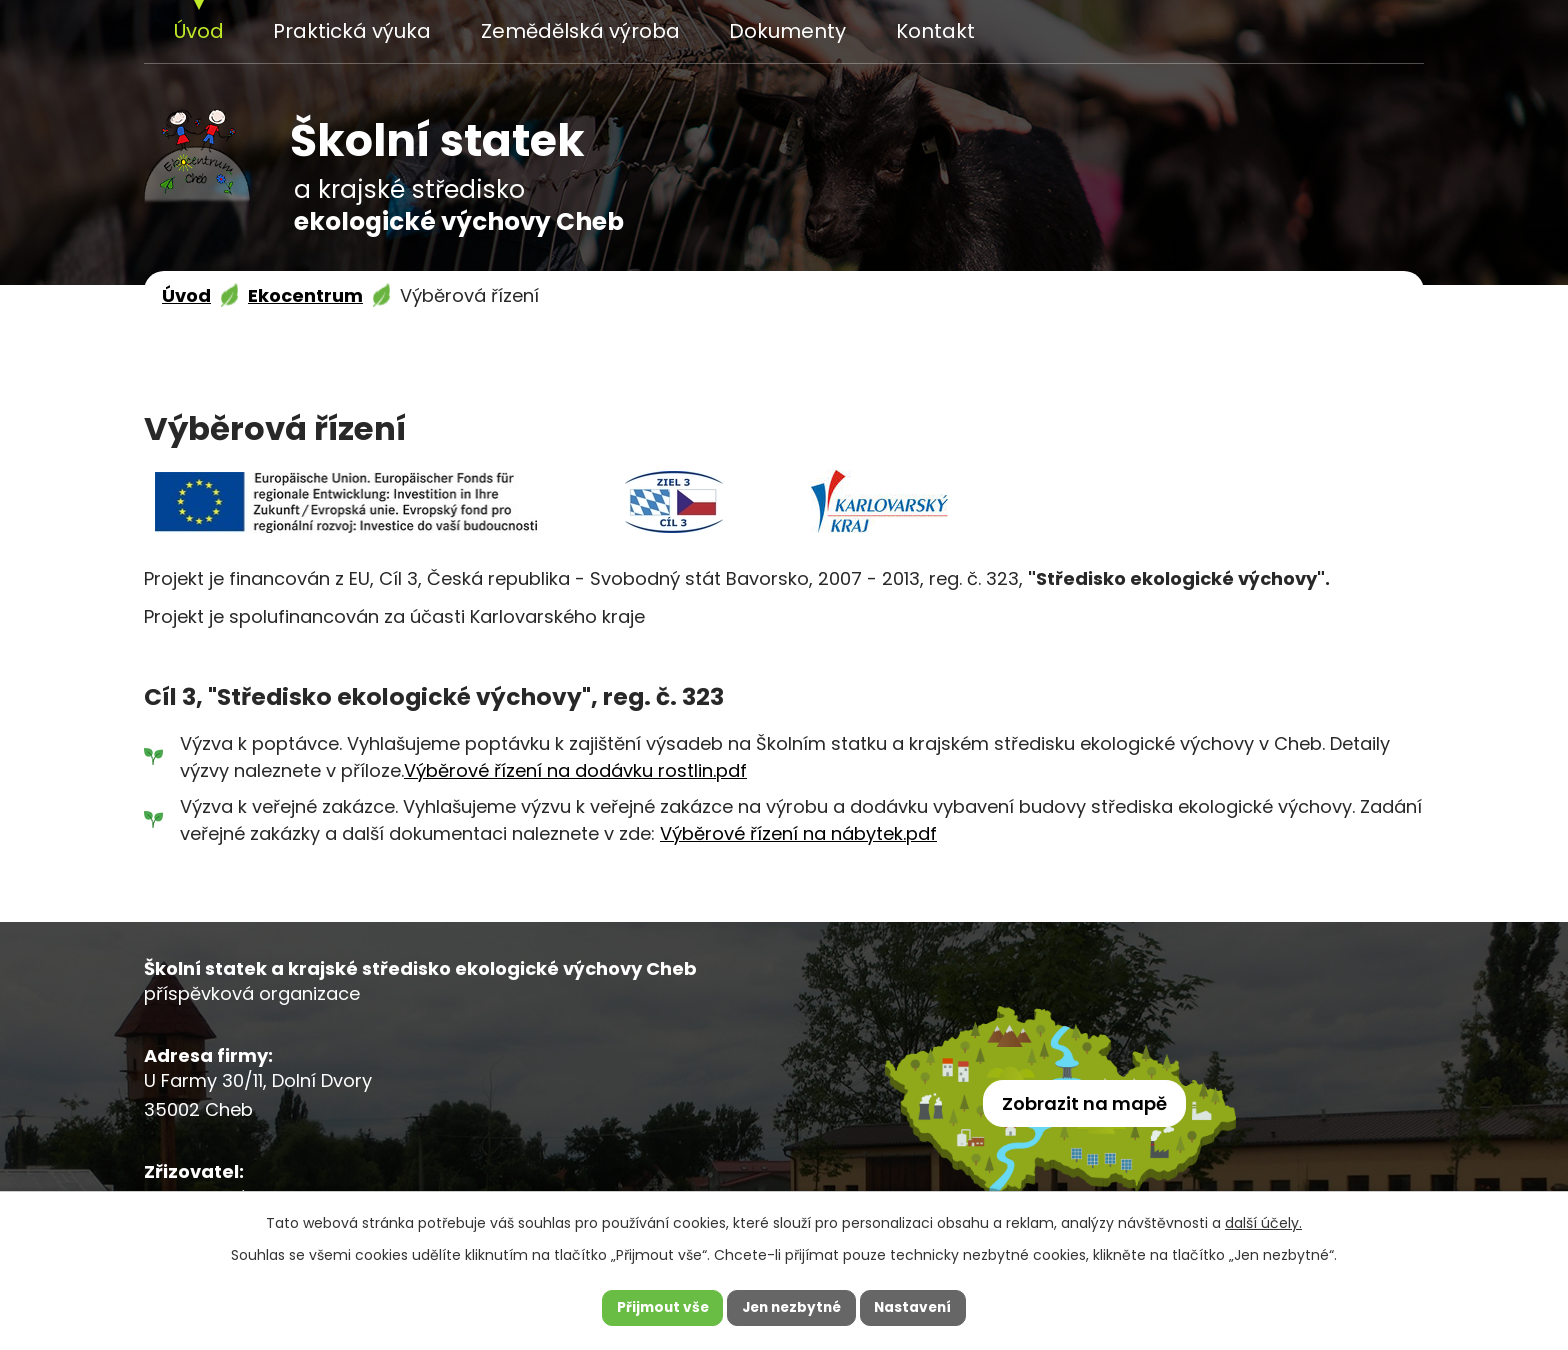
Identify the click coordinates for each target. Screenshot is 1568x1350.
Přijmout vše (657, 1307)
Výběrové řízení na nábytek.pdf (798, 833)
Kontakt (935, 31)
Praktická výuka (352, 31)
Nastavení (918, 1307)
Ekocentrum (305, 295)
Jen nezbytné (791, 1307)
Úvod (199, 31)
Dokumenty (787, 31)
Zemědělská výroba (580, 31)
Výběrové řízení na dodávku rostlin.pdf (575, 770)
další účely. (1263, 1221)
